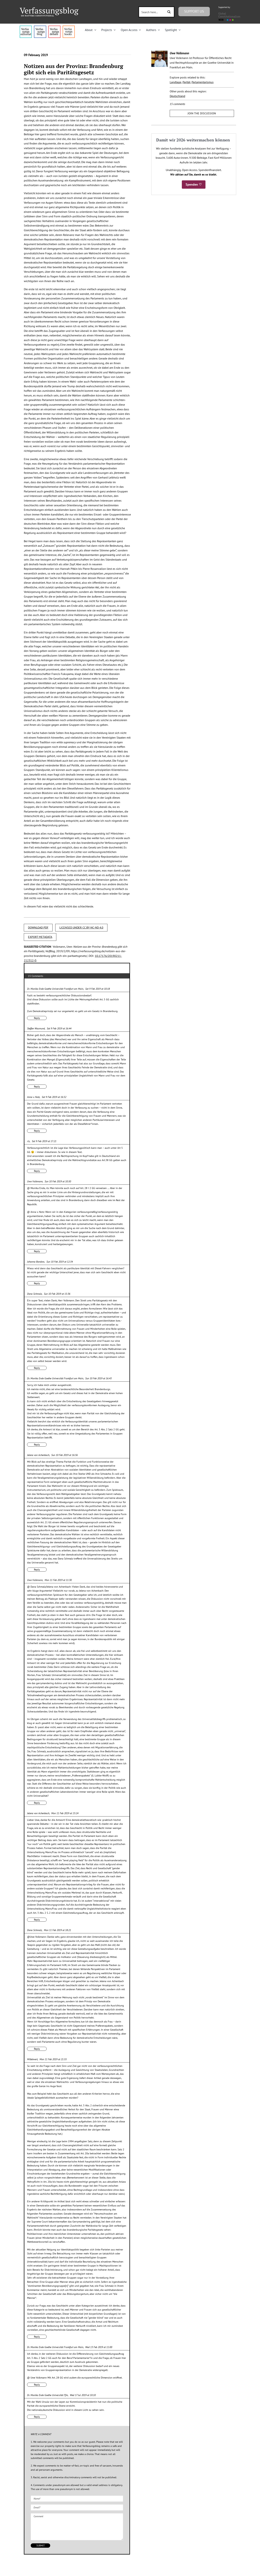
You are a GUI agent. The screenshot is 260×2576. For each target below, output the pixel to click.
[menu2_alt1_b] (54, 27)
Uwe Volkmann (179, 53)
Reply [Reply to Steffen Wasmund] (37, 1086)
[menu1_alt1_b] (40, 27)
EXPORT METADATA (40, 937)
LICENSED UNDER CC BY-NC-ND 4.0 (81, 927)
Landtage (175, 82)
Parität (186, 82)
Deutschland (177, 96)
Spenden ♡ (194, 184)
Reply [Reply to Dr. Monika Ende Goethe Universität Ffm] (37, 2416)
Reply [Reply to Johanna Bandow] (37, 1283)
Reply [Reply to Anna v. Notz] (37, 1130)
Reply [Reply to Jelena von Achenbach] (37, 1569)
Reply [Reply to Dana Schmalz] (37, 1368)
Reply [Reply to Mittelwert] (37, 2336)
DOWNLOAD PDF (38, 927)
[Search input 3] (152, 12)
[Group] (49, 9)
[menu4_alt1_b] (26, 27)
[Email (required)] (77, 2507)
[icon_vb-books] (69, 27)
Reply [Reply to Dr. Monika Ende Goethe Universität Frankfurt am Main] (37, 1018)
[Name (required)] (77, 2499)
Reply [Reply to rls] (37, 1171)
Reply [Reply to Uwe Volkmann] (37, 1251)
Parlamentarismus (203, 82)
